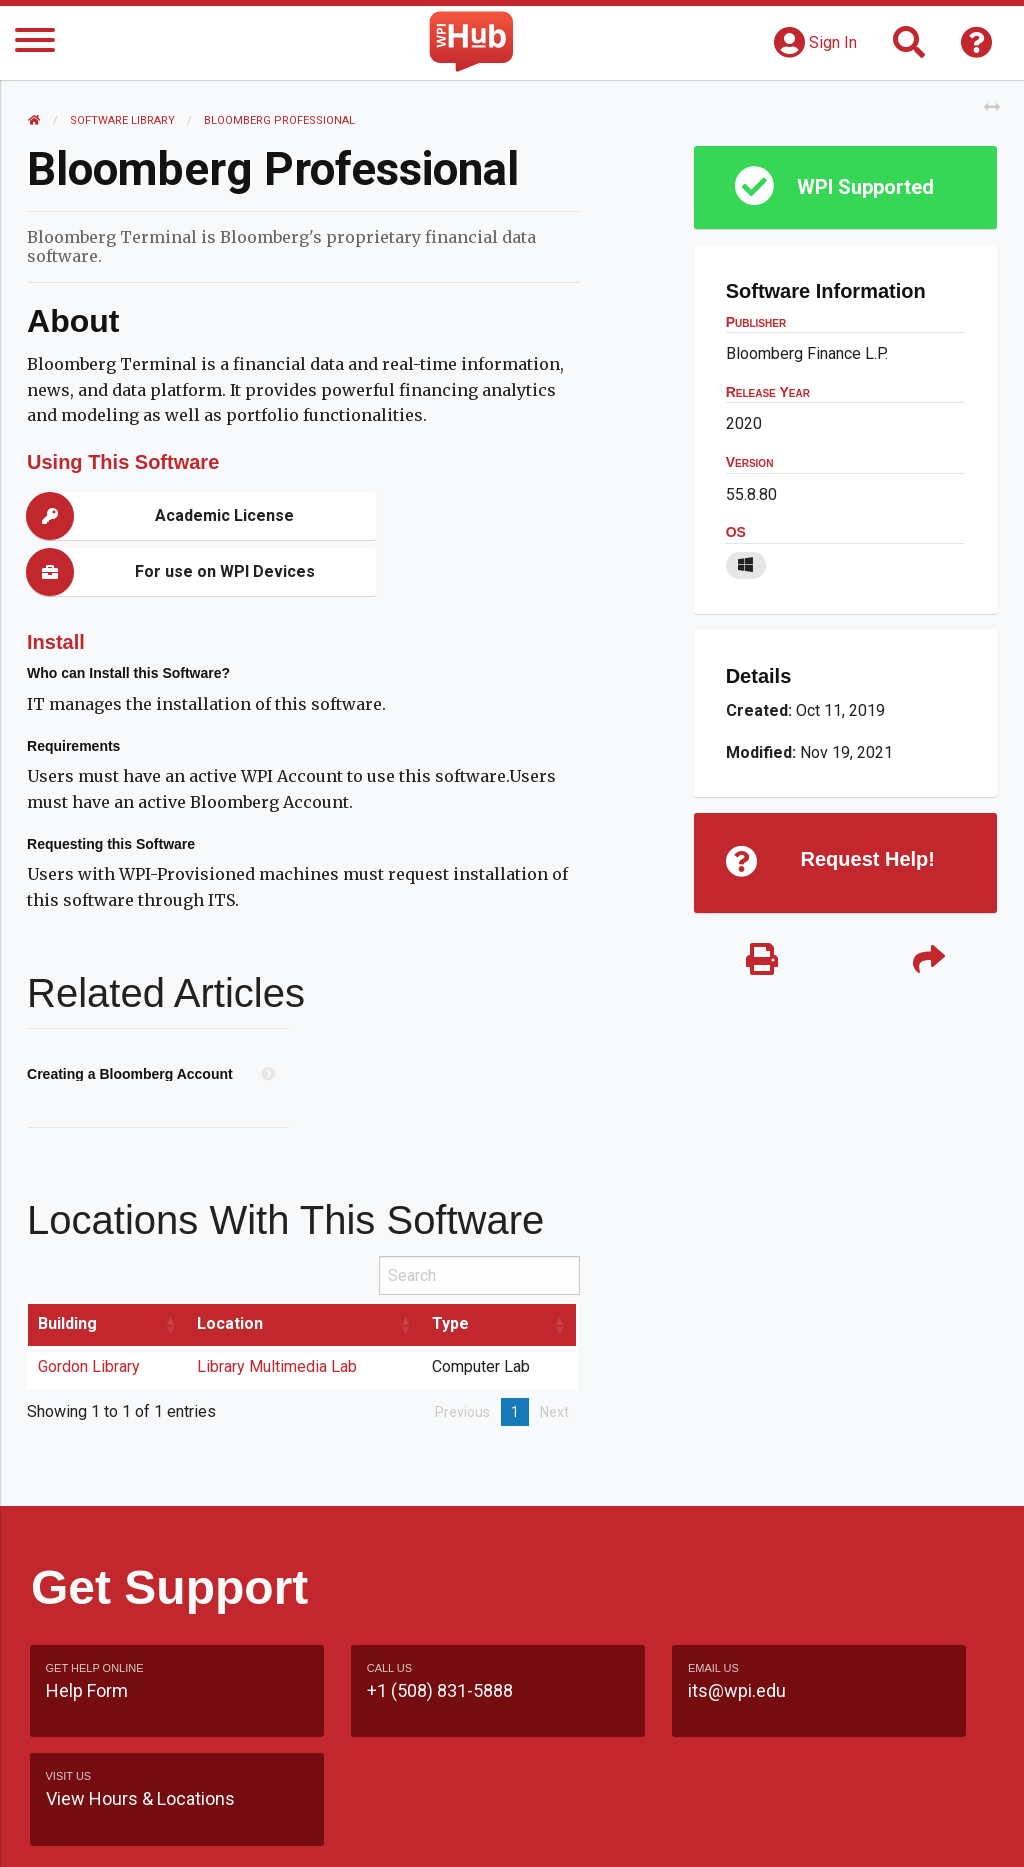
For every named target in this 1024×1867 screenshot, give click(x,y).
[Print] (761, 962)
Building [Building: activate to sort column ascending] (70, 1267)
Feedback (641, 1792)
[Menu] (35, 43)
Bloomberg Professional (282, 120)
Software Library (125, 120)
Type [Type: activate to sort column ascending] (453, 1267)
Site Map (739, 1792)
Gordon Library (92, 1310)
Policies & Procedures (760, 1831)
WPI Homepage (858, 1792)
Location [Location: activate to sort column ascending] (233, 1267)
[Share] (926, 962)
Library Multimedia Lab (280, 1310)
